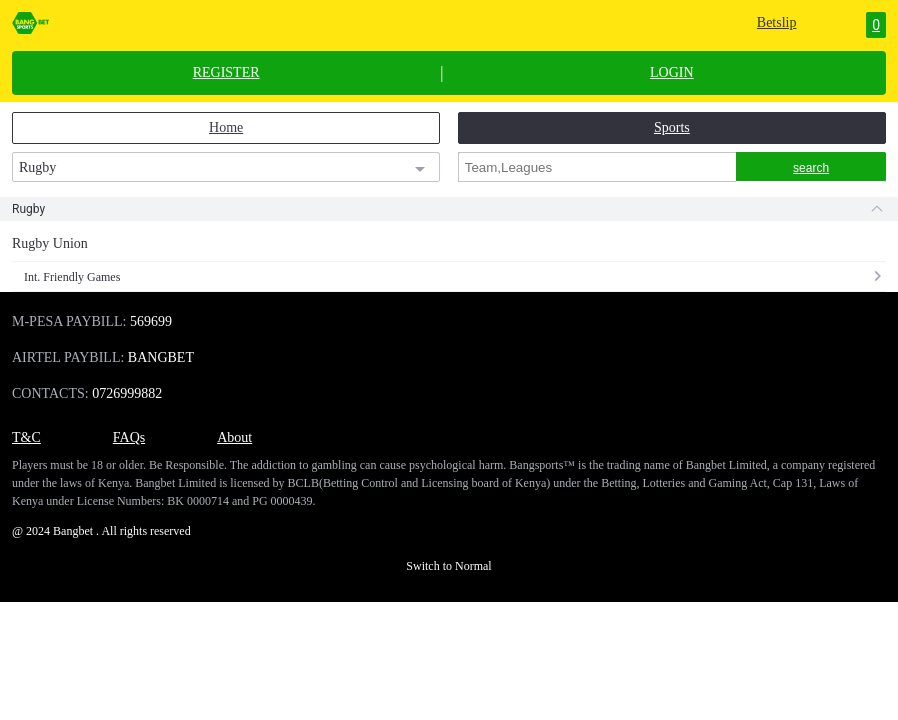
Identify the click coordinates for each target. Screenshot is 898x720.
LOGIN (672, 73)
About (234, 437)
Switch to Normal (448, 566)
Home (226, 127)
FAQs (129, 437)
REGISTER (226, 73)
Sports (672, 127)
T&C (26, 437)
